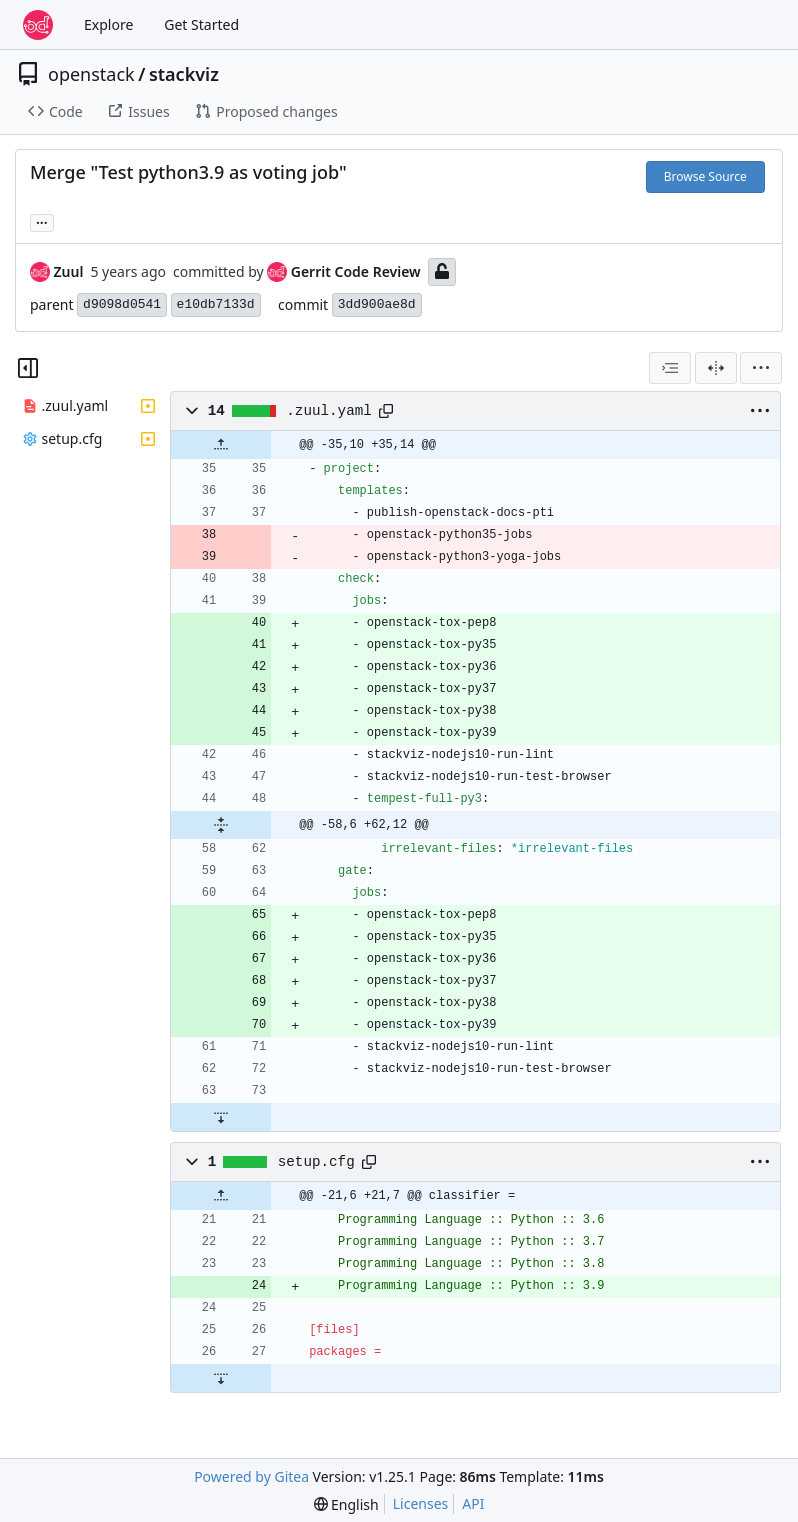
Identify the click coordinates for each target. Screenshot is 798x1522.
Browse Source (705, 176)
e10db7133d (216, 304)
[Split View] (716, 368)
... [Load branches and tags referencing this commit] (42, 221)
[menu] (761, 368)
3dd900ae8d (377, 304)
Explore (108, 24)
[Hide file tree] (28, 368)
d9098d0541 (122, 304)
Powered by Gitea (251, 1476)
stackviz (184, 74)
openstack (91, 74)
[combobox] (670, 368)
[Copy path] (386, 411)
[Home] (38, 25)
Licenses (421, 1503)
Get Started (201, 24)
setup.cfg (316, 1162)
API (473, 1503)
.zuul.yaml (329, 411)
